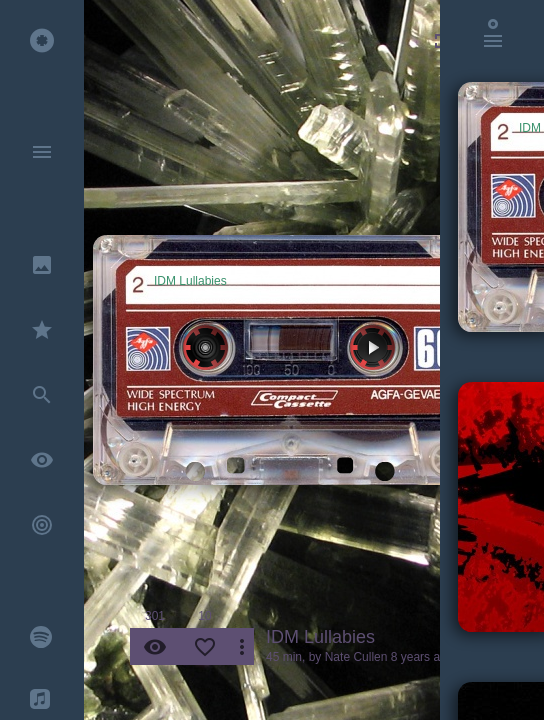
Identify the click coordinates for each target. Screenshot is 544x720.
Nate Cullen (356, 657)
